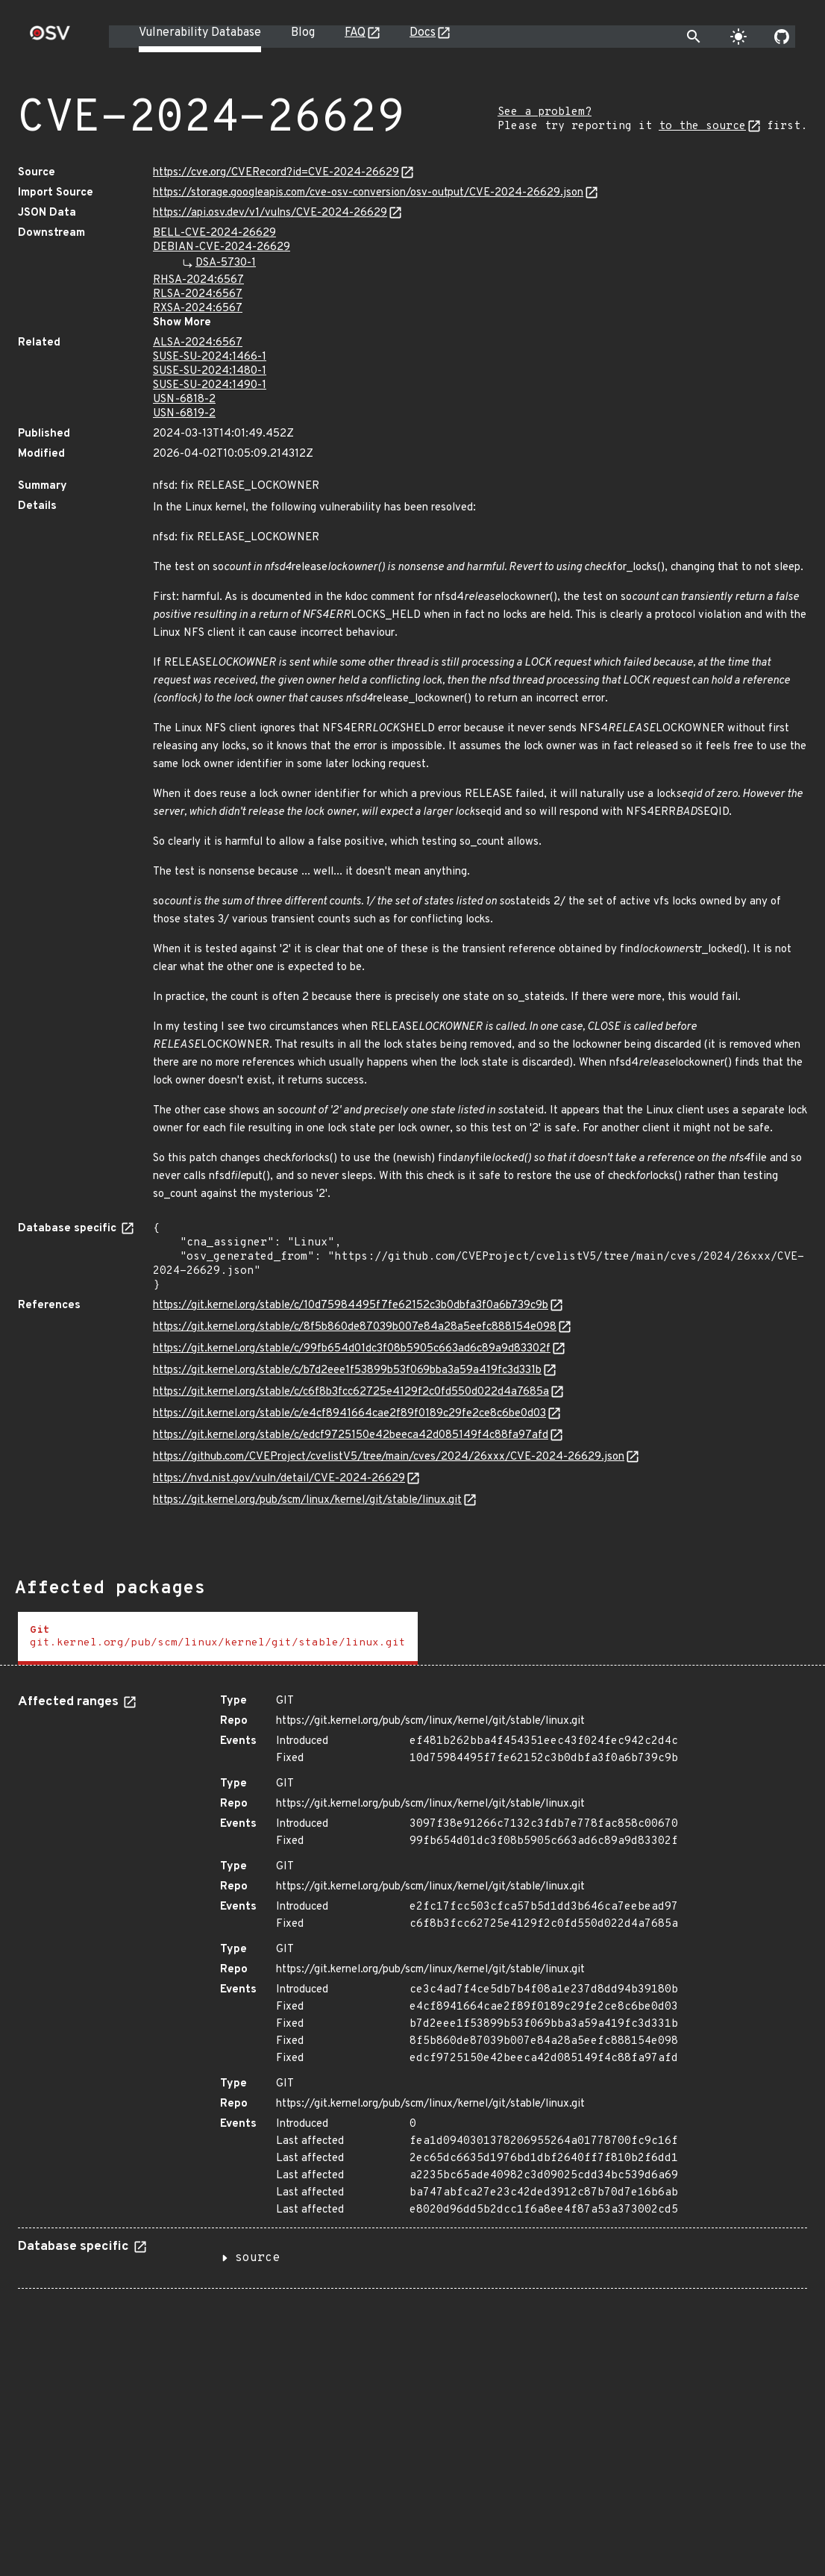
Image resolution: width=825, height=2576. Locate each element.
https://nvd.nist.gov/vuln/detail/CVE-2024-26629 (279, 1479)
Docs (423, 32)
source (257, 2258)
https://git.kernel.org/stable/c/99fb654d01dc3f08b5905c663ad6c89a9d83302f (351, 1349)
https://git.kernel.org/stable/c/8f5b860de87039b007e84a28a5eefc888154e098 (354, 1327)
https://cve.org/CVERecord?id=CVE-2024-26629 (276, 173)
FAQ (355, 32)
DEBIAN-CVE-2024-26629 (221, 247)
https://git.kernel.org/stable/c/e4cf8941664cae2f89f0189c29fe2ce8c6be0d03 (349, 1414)
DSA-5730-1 (225, 263)
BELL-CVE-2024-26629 (214, 233)
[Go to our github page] (781, 36)
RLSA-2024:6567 (197, 294)
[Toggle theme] (738, 36)
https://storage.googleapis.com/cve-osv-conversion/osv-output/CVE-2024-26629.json (368, 193)
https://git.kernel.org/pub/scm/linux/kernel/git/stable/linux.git (307, 1500)
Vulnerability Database (200, 32)
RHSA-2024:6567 (198, 280)
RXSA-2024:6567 (197, 308)
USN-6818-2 (184, 400)
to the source (702, 126)
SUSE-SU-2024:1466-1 (209, 357)
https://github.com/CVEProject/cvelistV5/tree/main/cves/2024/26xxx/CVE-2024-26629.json (388, 1457)
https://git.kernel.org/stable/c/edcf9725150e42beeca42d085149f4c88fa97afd (350, 1435)
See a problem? (545, 112)
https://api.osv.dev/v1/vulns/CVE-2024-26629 (270, 213)
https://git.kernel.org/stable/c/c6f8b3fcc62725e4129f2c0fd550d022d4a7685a (351, 1392)
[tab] (218, 1638)
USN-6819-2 (184, 414)
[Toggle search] (694, 36)
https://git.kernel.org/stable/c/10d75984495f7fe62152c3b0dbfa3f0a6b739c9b (350, 1305)
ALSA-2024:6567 (197, 343)
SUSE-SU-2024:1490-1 (209, 385)
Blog (303, 32)
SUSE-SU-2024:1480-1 (209, 371)
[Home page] (50, 37)
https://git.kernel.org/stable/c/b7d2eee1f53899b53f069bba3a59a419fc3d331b (347, 1370)
